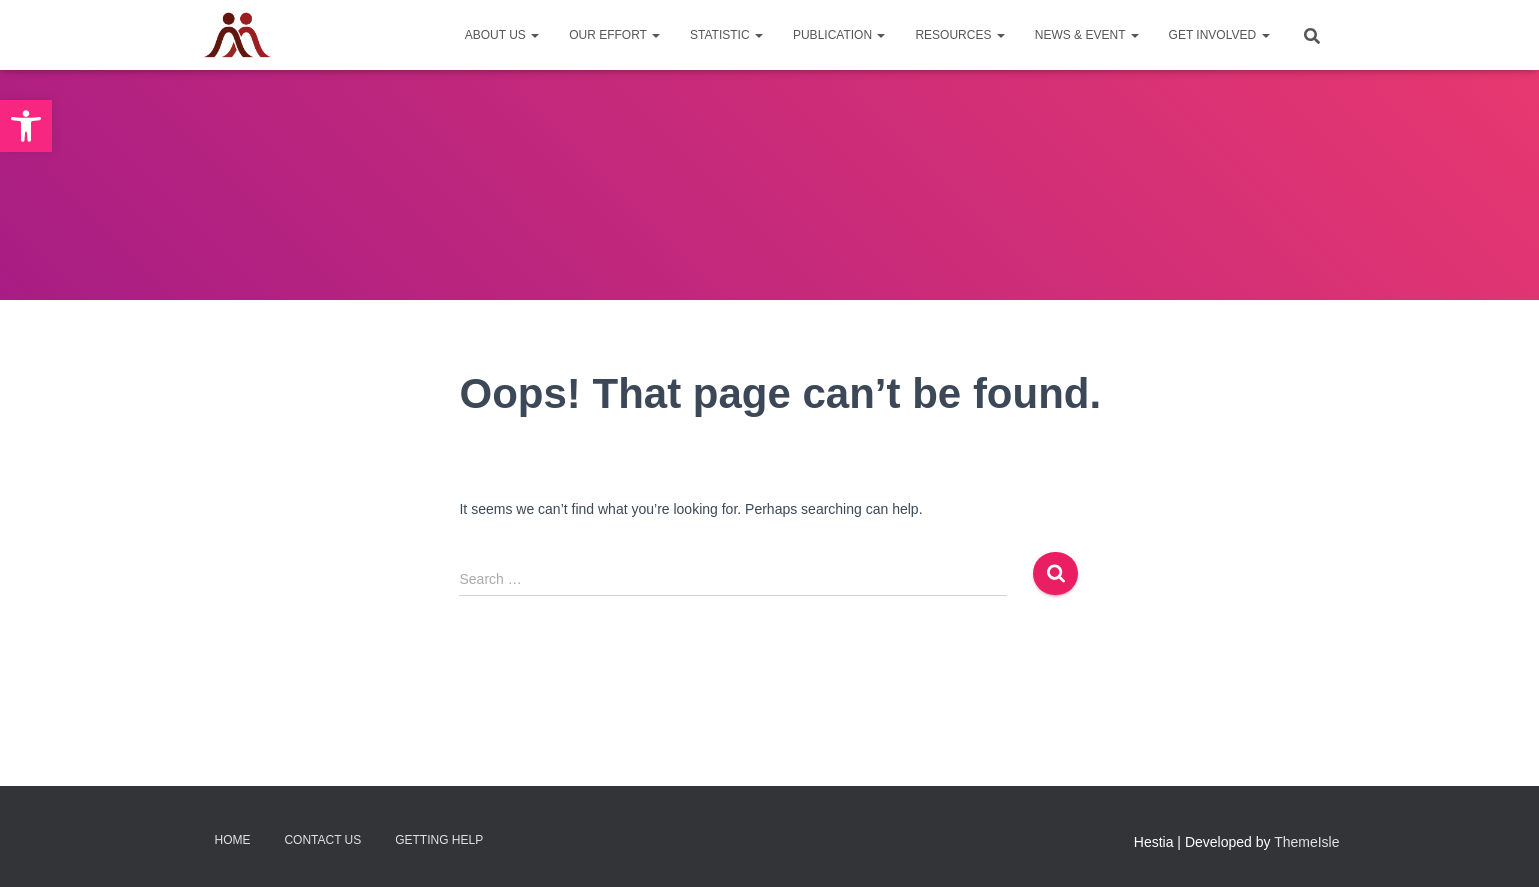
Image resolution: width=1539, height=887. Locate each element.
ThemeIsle (1306, 842)
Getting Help (439, 840)
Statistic (726, 35)
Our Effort (614, 35)
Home (233, 840)
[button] (26, 126)
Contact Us (322, 840)
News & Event (1087, 35)
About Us (502, 35)
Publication (839, 35)
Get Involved (1219, 35)
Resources (959, 35)
